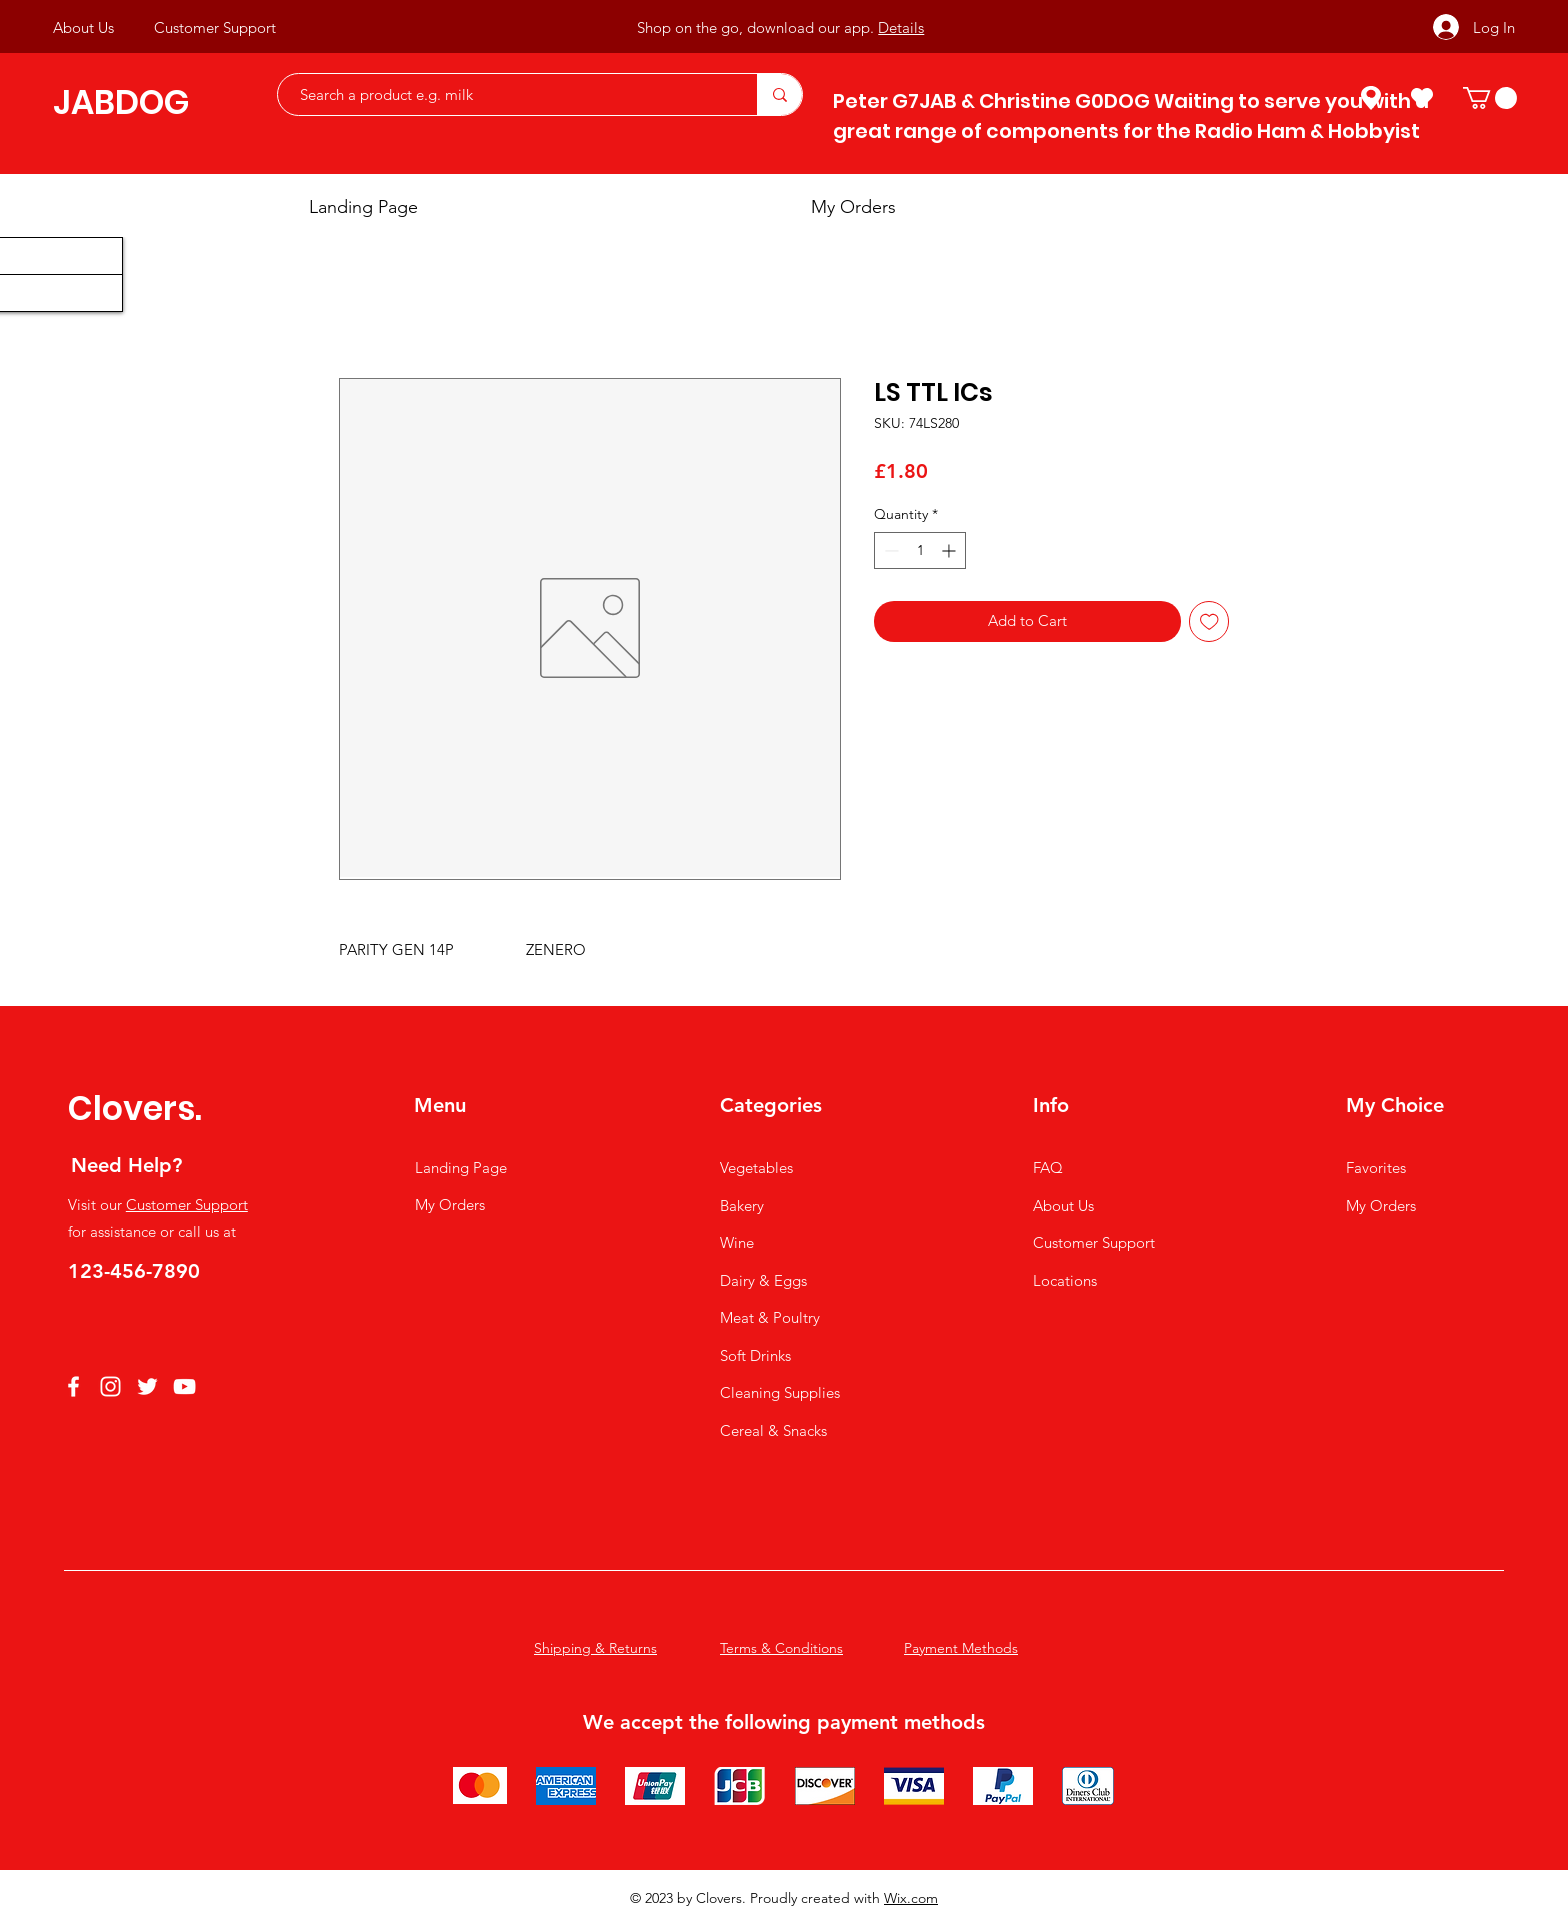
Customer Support (187, 1204)
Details (901, 27)
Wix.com (911, 1898)
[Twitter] (147, 1386)
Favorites (1376, 1167)
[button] (1490, 98)
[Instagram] (110, 1386)
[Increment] (950, 550)
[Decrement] (889, 550)
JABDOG (121, 102)
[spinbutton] (920, 550)
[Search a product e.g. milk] (507, 94)
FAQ (1048, 1167)
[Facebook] (73, 1386)
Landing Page (461, 1167)
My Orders (450, 1204)
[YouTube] (184, 1386)
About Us (1063, 1205)
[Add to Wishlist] (1209, 621)
